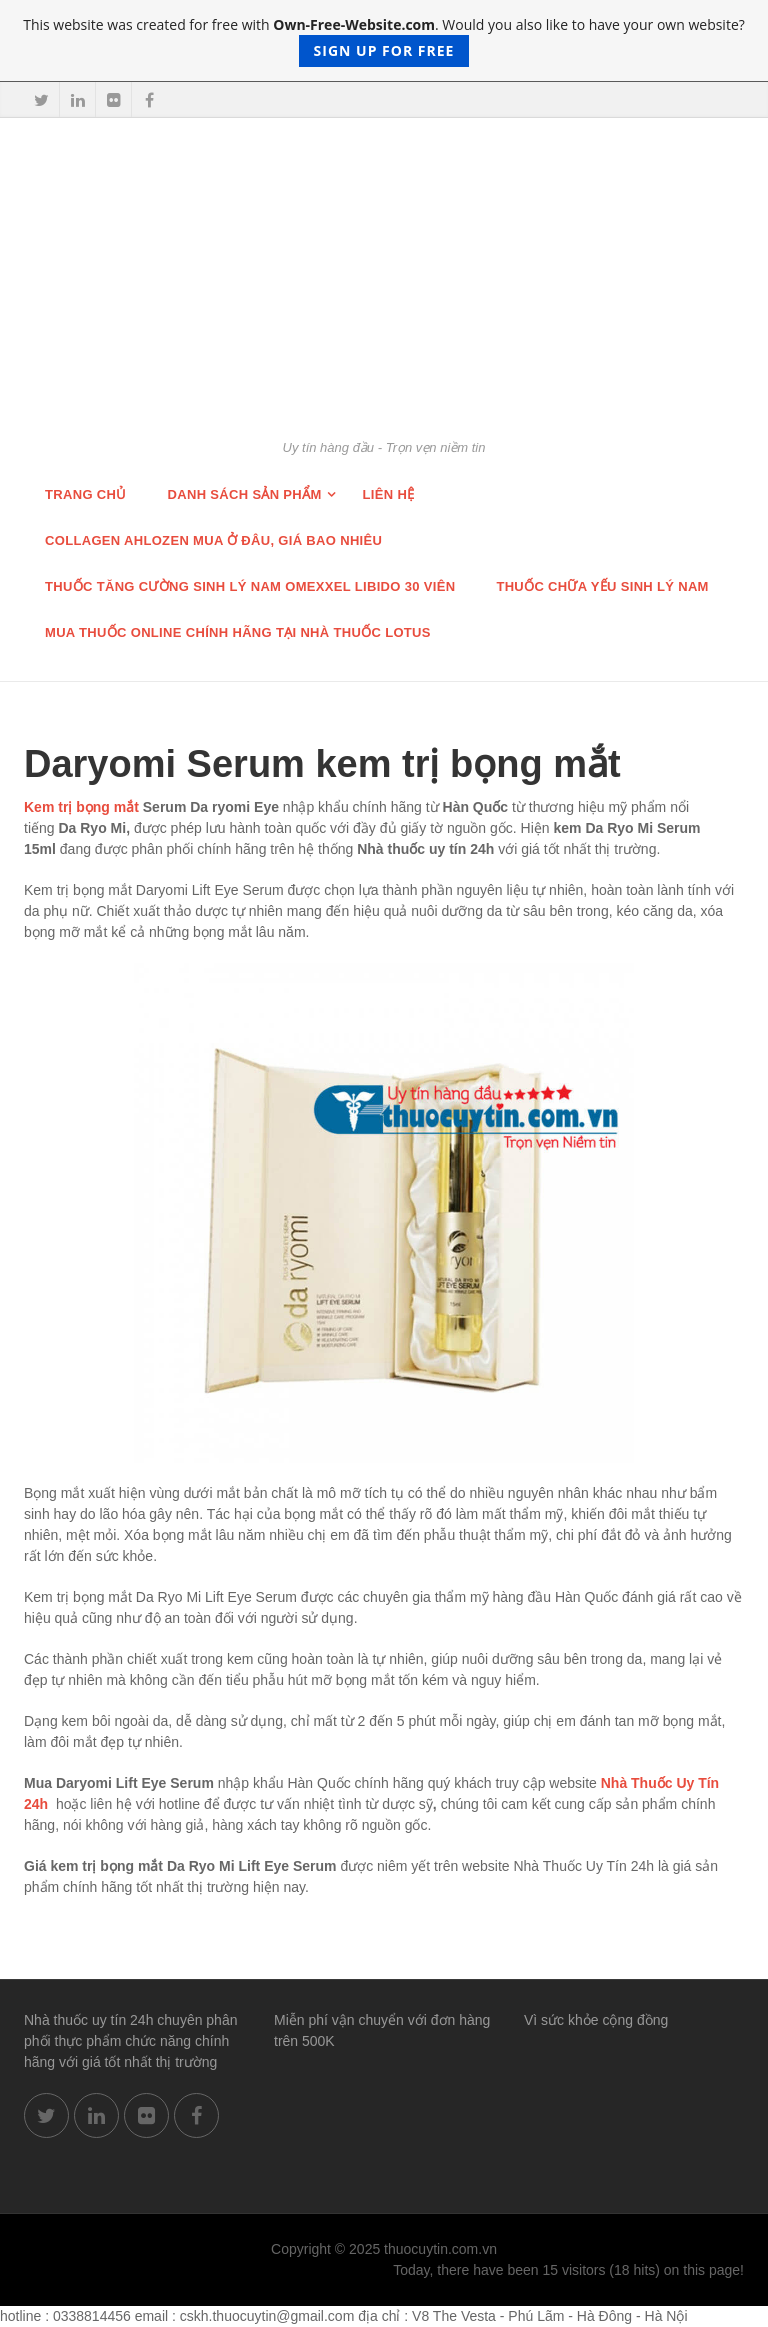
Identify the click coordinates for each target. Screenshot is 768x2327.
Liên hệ (389, 494)
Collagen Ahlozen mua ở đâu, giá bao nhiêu (213, 540)
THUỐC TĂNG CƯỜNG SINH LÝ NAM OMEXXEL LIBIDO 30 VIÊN (250, 586)
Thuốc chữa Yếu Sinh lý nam (602, 586)
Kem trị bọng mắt (81, 807)
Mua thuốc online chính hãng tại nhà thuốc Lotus (238, 632)
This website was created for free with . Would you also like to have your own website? (384, 41)
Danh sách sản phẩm (245, 494)
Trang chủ (86, 494)
